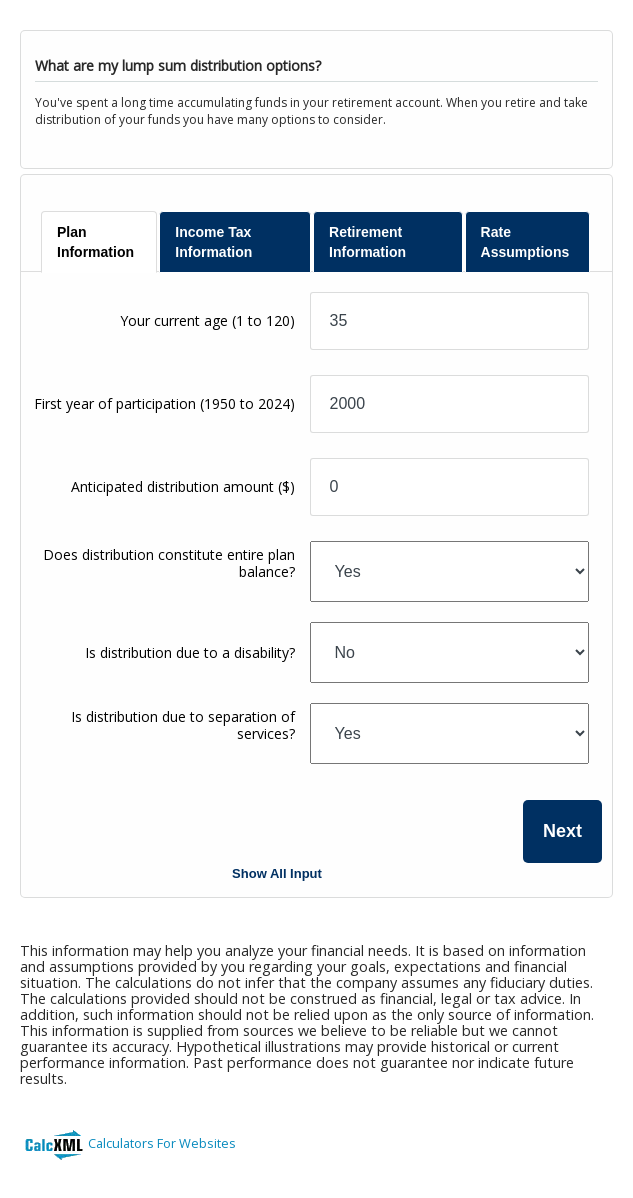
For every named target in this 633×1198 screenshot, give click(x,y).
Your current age (207, 320)
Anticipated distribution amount (183, 486)
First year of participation (164, 403)
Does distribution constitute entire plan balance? (169, 563)
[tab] (99, 242)
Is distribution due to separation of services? (183, 725)
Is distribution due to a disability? (190, 652)
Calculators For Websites (162, 1143)
